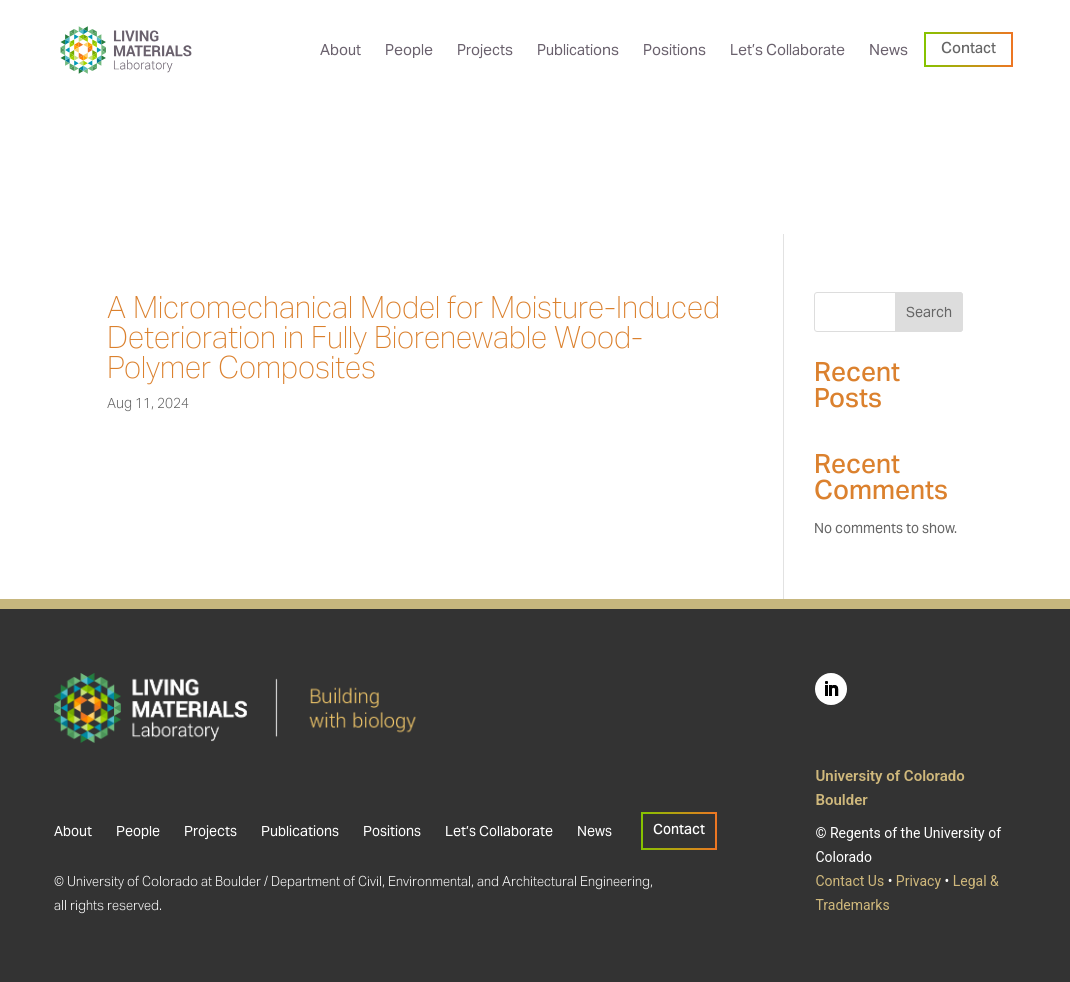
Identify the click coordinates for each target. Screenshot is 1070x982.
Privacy (918, 881)
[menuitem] (340, 49)
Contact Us (849, 881)
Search (929, 312)
